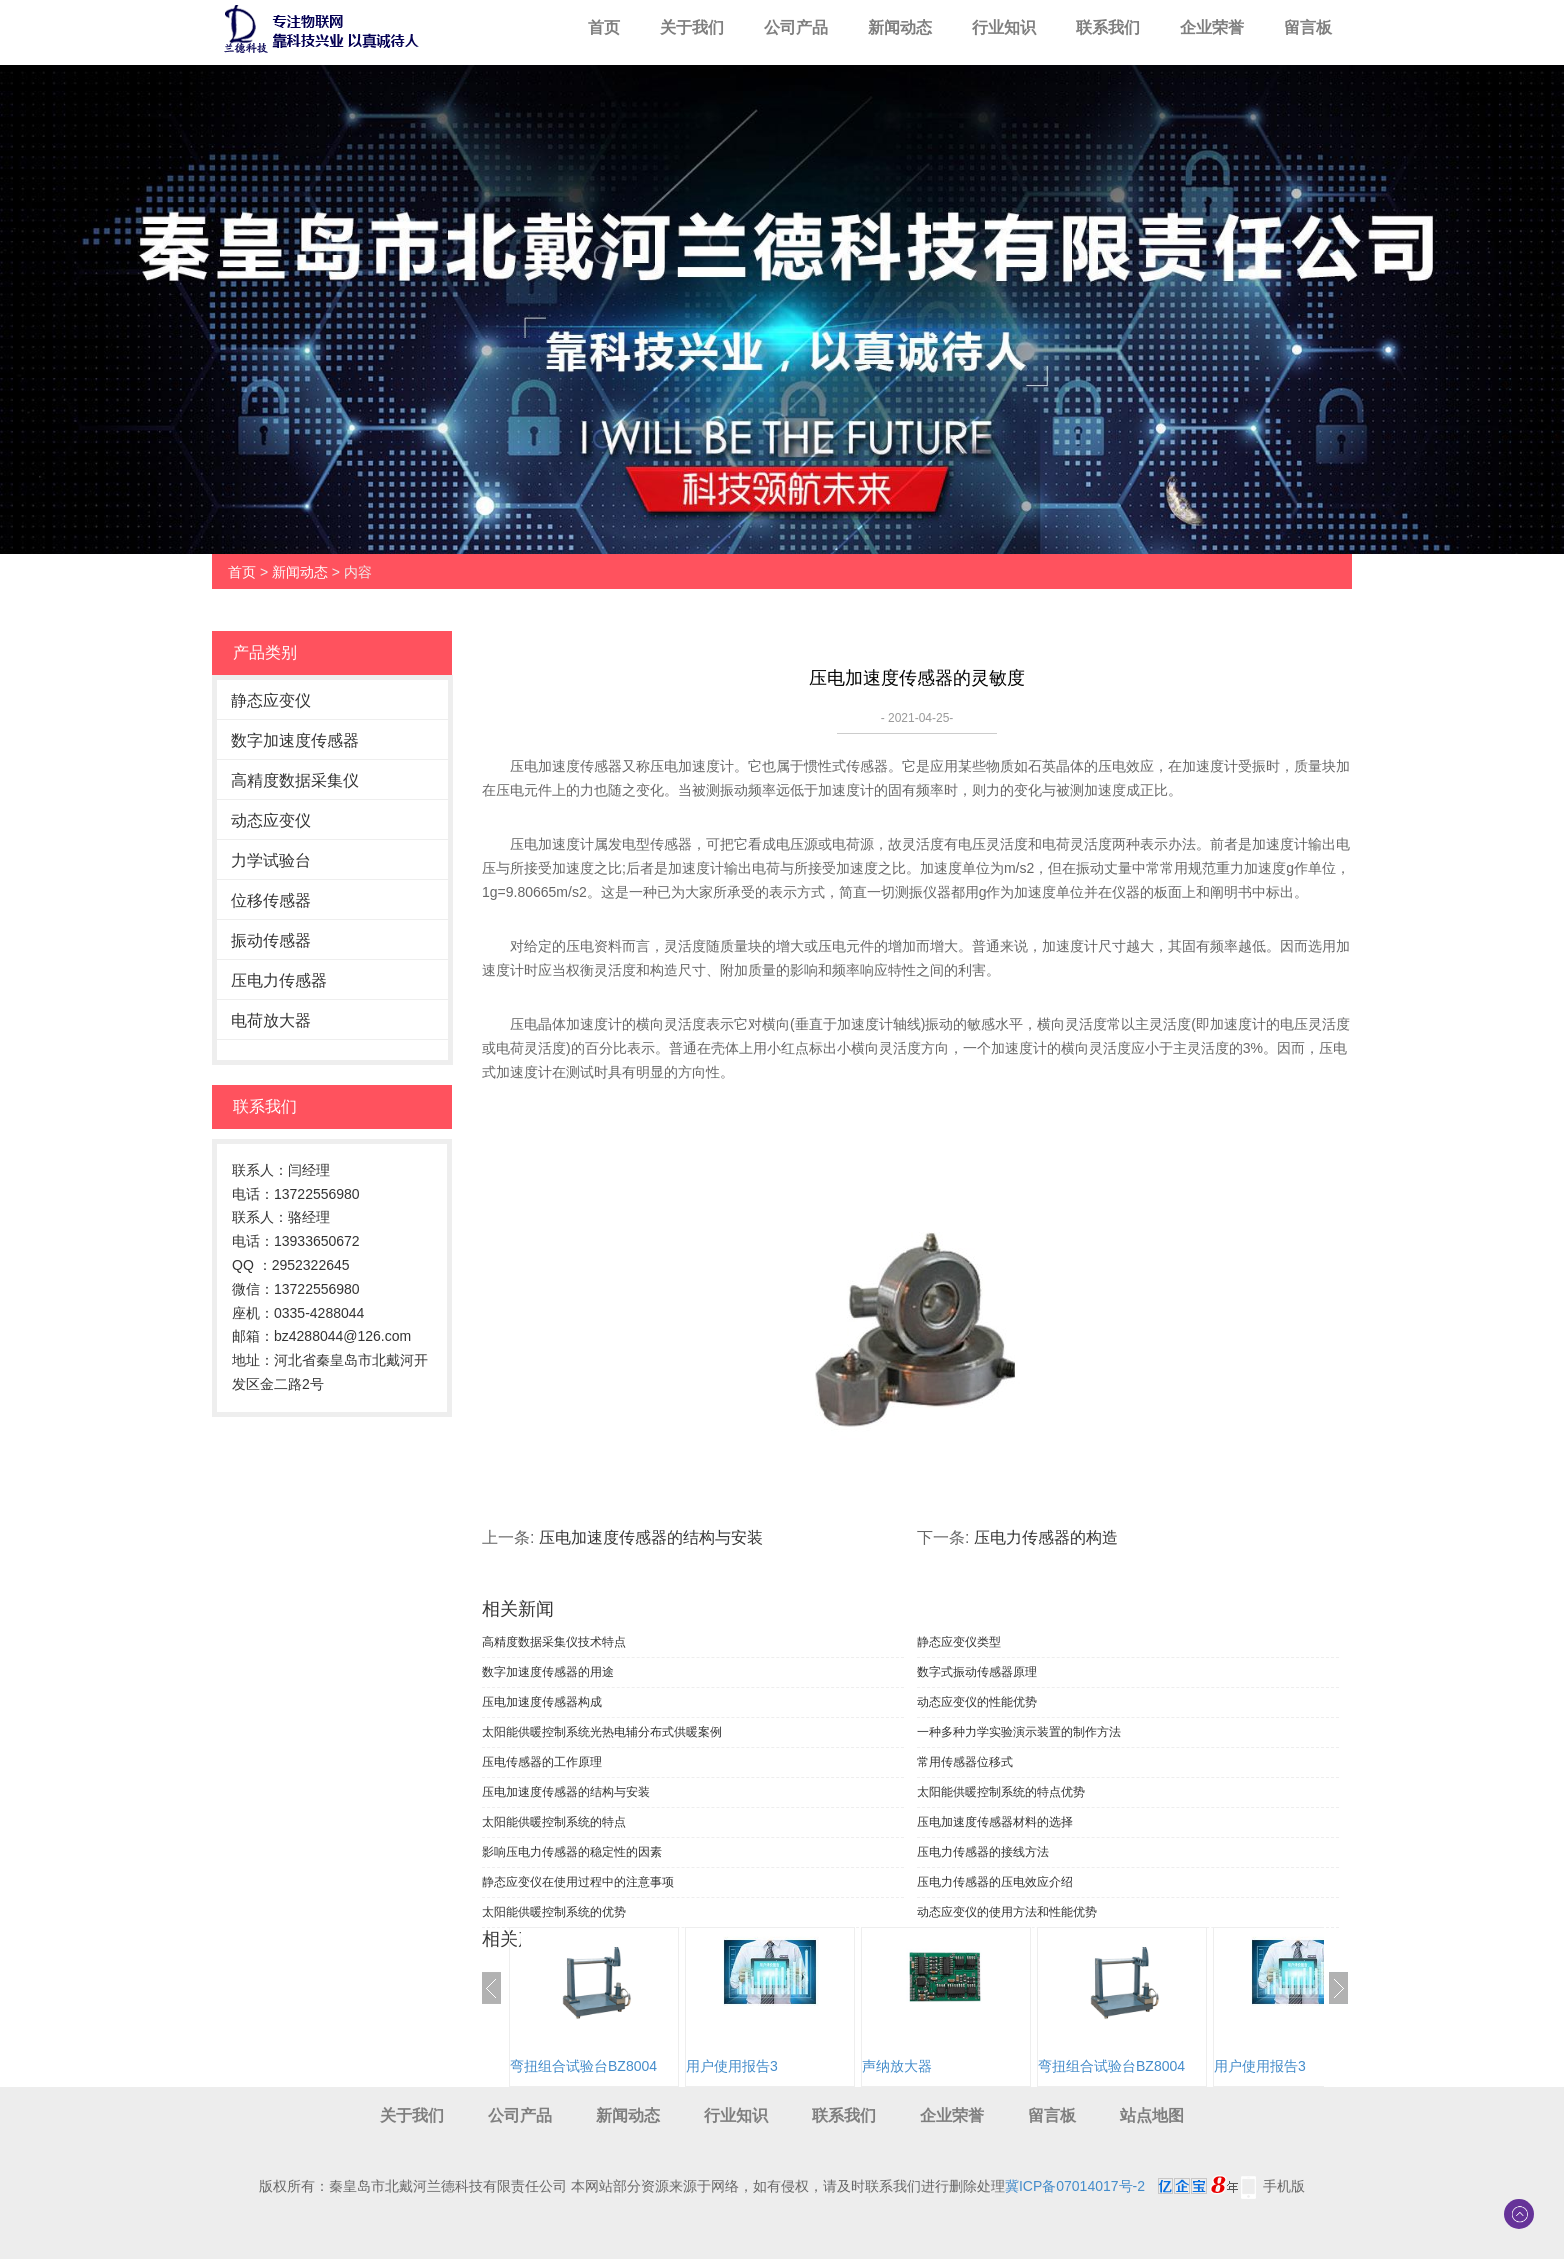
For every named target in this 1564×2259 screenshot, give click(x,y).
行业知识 (1004, 27)
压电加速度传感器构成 (542, 1702)
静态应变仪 (271, 700)
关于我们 (692, 27)
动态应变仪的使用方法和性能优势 (1007, 1912)
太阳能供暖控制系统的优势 (554, 1912)
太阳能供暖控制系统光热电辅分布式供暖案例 (602, 1732)
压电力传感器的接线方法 (983, 1852)
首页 (604, 27)
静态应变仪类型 (959, 1642)
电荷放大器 (271, 1020)
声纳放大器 (897, 2066)
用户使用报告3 (732, 2066)
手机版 (1284, 2186)
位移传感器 (271, 900)
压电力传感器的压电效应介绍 (995, 1882)
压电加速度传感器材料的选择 (995, 1822)
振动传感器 (271, 940)
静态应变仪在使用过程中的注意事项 (578, 1882)
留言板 (1308, 27)
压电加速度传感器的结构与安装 (651, 1537)
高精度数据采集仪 (295, 780)
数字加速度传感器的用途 (548, 1672)
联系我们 (1108, 27)
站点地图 (1152, 2115)
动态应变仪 (271, 820)
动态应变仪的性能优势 (977, 1702)
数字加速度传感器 (295, 740)
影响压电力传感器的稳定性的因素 (572, 1852)
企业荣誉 (1212, 27)
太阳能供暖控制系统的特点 (554, 1822)
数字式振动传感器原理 (977, 1672)
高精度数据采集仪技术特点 (554, 1642)
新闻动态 (900, 27)
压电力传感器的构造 (1046, 1537)
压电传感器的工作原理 (542, 1762)
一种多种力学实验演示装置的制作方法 (1019, 1732)
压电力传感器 (279, 980)
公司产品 (796, 27)
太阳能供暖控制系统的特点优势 (1001, 1792)
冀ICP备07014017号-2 (1075, 2186)
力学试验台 (271, 860)
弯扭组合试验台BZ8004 (583, 2066)
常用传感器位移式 (965, 1762)
